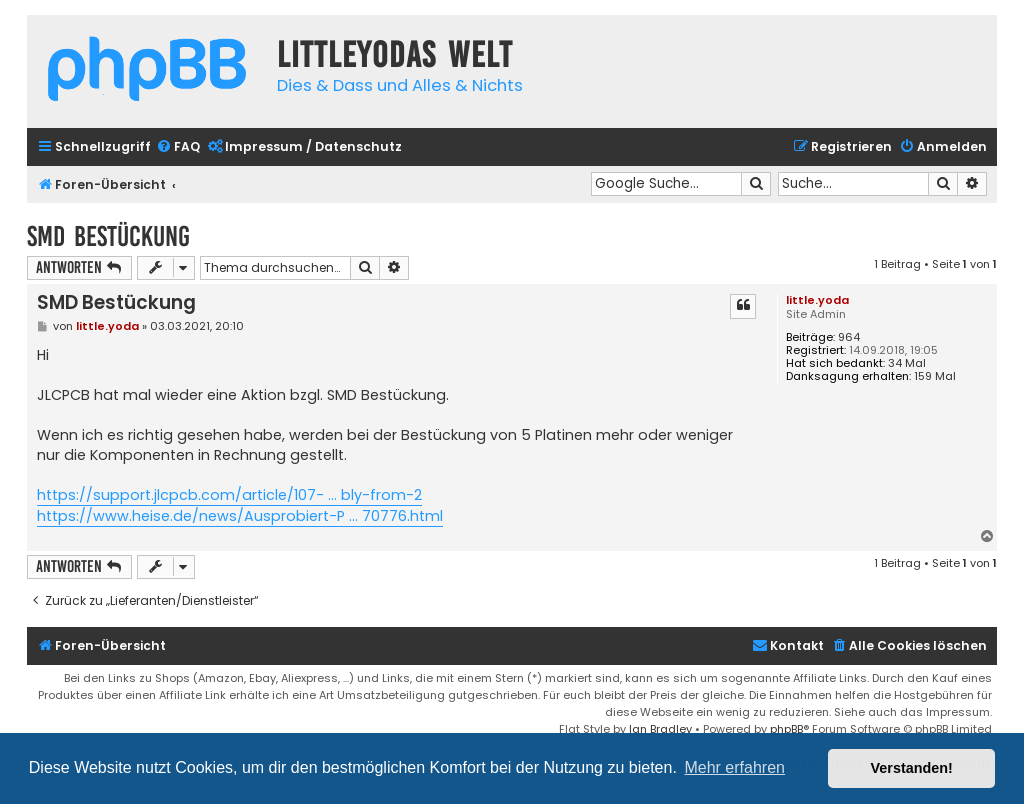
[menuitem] (178, 147)
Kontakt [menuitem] (788, 645)
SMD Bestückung (108, 236)
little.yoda (817, 300)
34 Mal (907, 363)
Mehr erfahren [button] (734, 767)
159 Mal (935, 376)
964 (849, 337)
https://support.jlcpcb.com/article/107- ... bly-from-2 (229, 495)
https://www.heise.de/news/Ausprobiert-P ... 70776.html (240, 516)
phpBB (786, 729)
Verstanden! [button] (912, 768)
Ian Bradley (660, 729)
